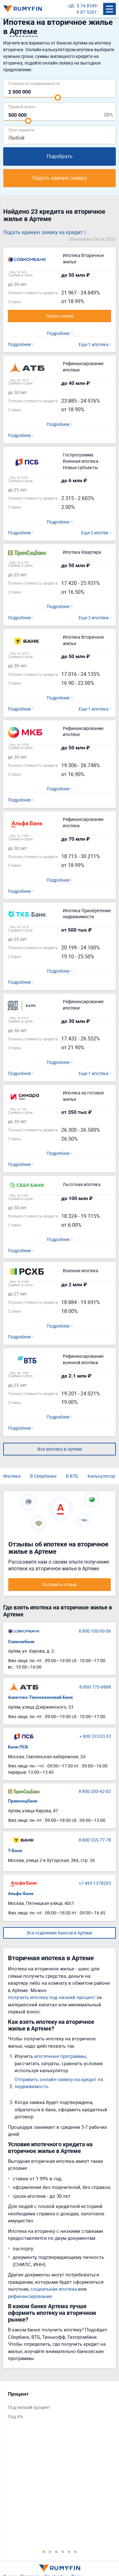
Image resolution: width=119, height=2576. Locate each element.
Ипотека (12, 1476)
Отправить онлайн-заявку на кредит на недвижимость (59, 2083)
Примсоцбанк (22, 1800)
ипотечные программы (60, 2056)
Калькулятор (101, 1476)
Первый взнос (22, 106)
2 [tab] (50, 2551)
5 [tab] (69, 2551)
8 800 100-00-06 (95, 1631)
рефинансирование (30, 2296)
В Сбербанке (43, 1476)
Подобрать (60, 156)
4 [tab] (63, 2551)
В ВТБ (72, 1476)
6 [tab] (75, 2551)
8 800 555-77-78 (95, 1840)
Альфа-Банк (21, 1893)
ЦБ (71, 6)
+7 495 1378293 (95, 1883)
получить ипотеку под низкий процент (51, 1997)
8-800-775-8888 (95, 1687)
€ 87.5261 (87, 12)
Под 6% (15, 2416)
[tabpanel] (56, 2407)
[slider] (58, 97)
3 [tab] (56, 2551)
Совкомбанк (21, 1641)
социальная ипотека (53, 2289)
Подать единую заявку (59, 177)
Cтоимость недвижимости (34, 83)
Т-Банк (15, 1850)
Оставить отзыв (59, 1584)
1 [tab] (44, 2551)
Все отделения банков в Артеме (59, 1933)
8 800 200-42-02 (95, 1791)
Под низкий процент (29, 2407)
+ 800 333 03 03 (95, 1736)
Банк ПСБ (18, 1746)
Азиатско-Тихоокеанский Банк (40, 1697)
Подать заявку (60, 316)
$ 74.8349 (87, 6)
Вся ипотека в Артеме (59, 1449)
